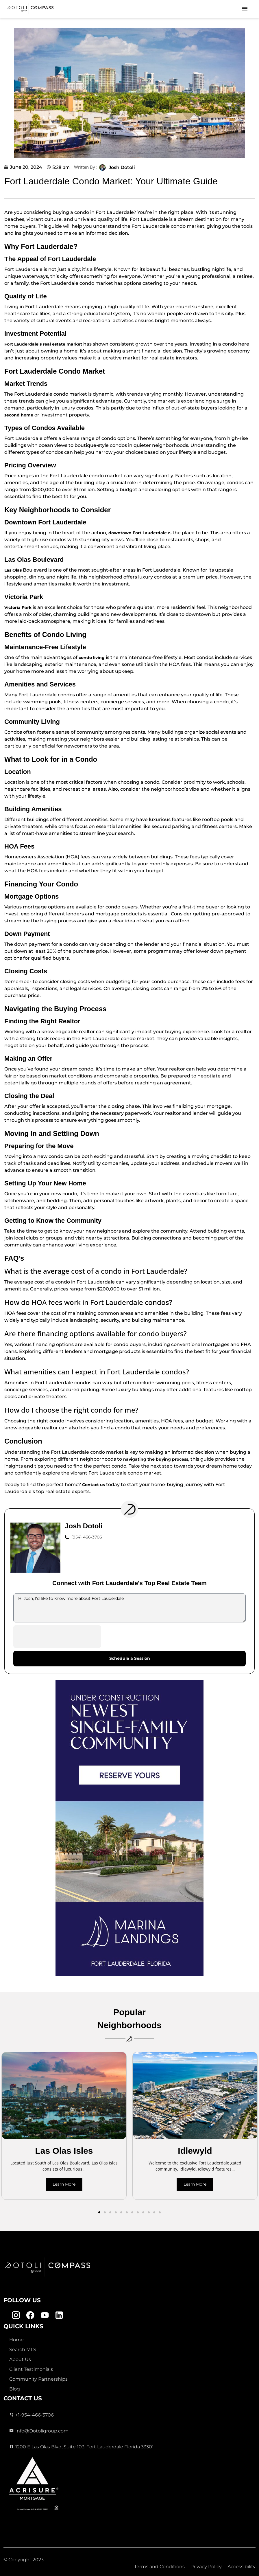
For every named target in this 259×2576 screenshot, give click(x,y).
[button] (99, 2212)
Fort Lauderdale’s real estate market (43, 344)
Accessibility (241, 2566)
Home (16, 2339)
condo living (92, 657)
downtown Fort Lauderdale (137, 532)
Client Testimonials (31, 2369)
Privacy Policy (206, 2566)
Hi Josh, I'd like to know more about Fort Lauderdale (129, 1607)
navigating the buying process (155, 1459)
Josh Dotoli (122, 167)
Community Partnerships (38, 2379)
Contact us (93, 1484)
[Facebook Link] (30, 2315)
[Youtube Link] (44, 2315)
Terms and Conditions (159, 2566)
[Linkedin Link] (59, 2315)
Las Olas (13, 570)
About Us (20, 2359)
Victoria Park (18, 607)
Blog (14, 2389)
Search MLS (22, 2349)
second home (18, 415)
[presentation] (57, 1636)
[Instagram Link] (15, 2315)
